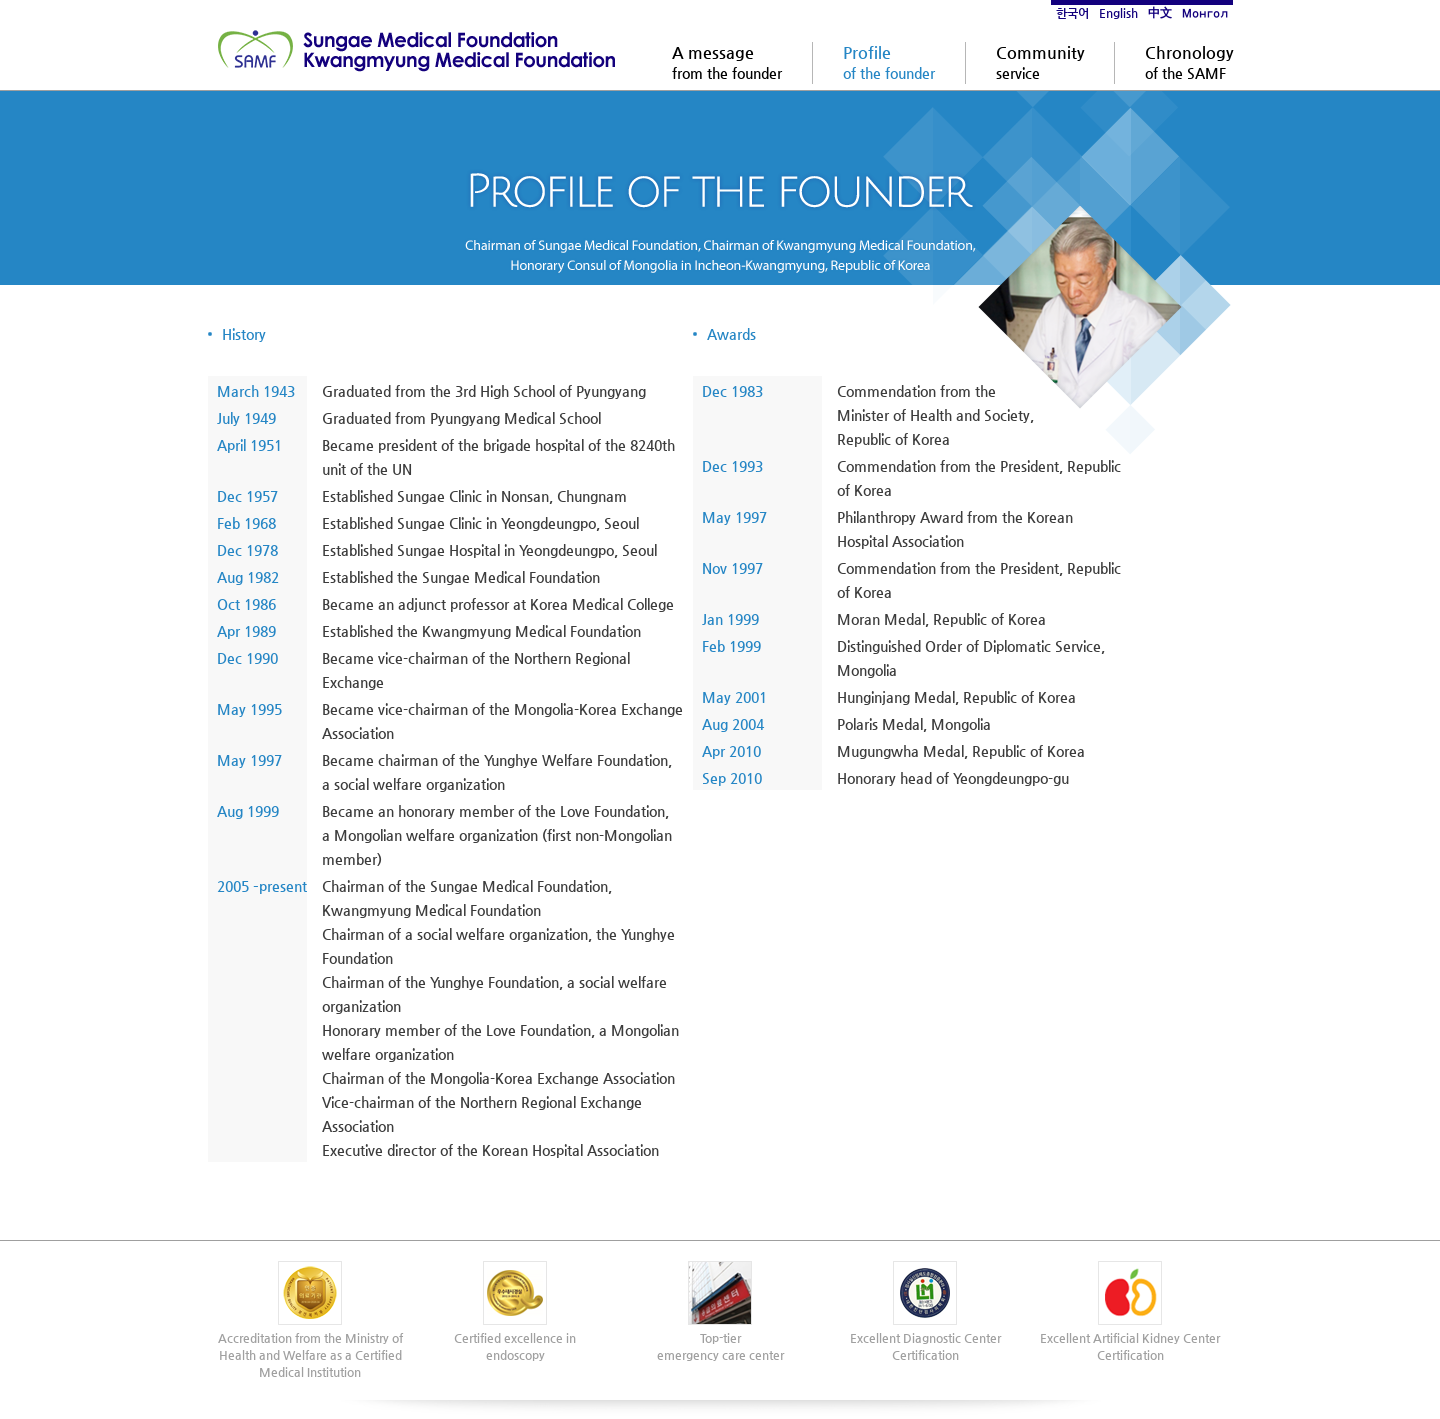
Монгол (1205, 13)
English (1118, 13)
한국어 (1072, 13)
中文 (1160, 13)
